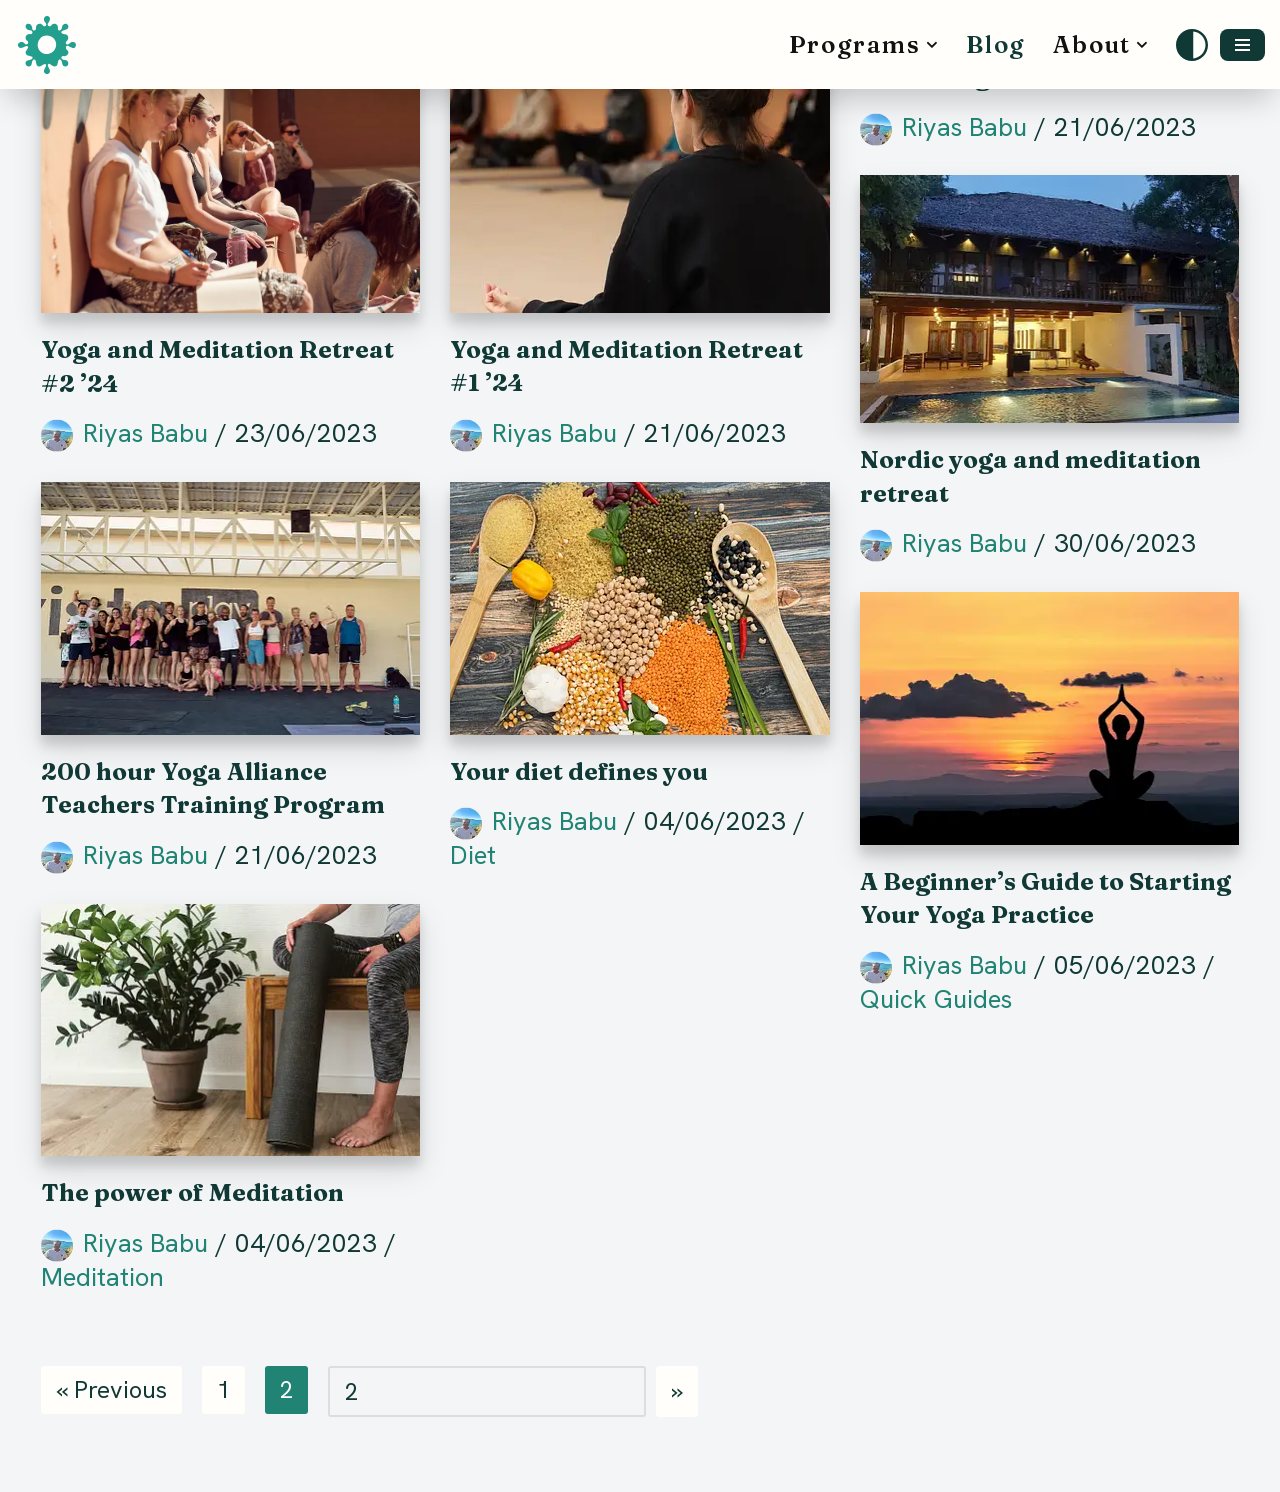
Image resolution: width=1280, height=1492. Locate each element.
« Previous (111, 1389)
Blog (995, 44)
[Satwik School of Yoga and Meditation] (52, 45)
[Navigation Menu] (1242, 45)
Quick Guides (936, 999)
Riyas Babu (145, 433)
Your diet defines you (579, 771)
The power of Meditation (192, 1192)
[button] (932, 45)
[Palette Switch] (1192, 45)
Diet (473, 855)
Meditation (102, 1277)
